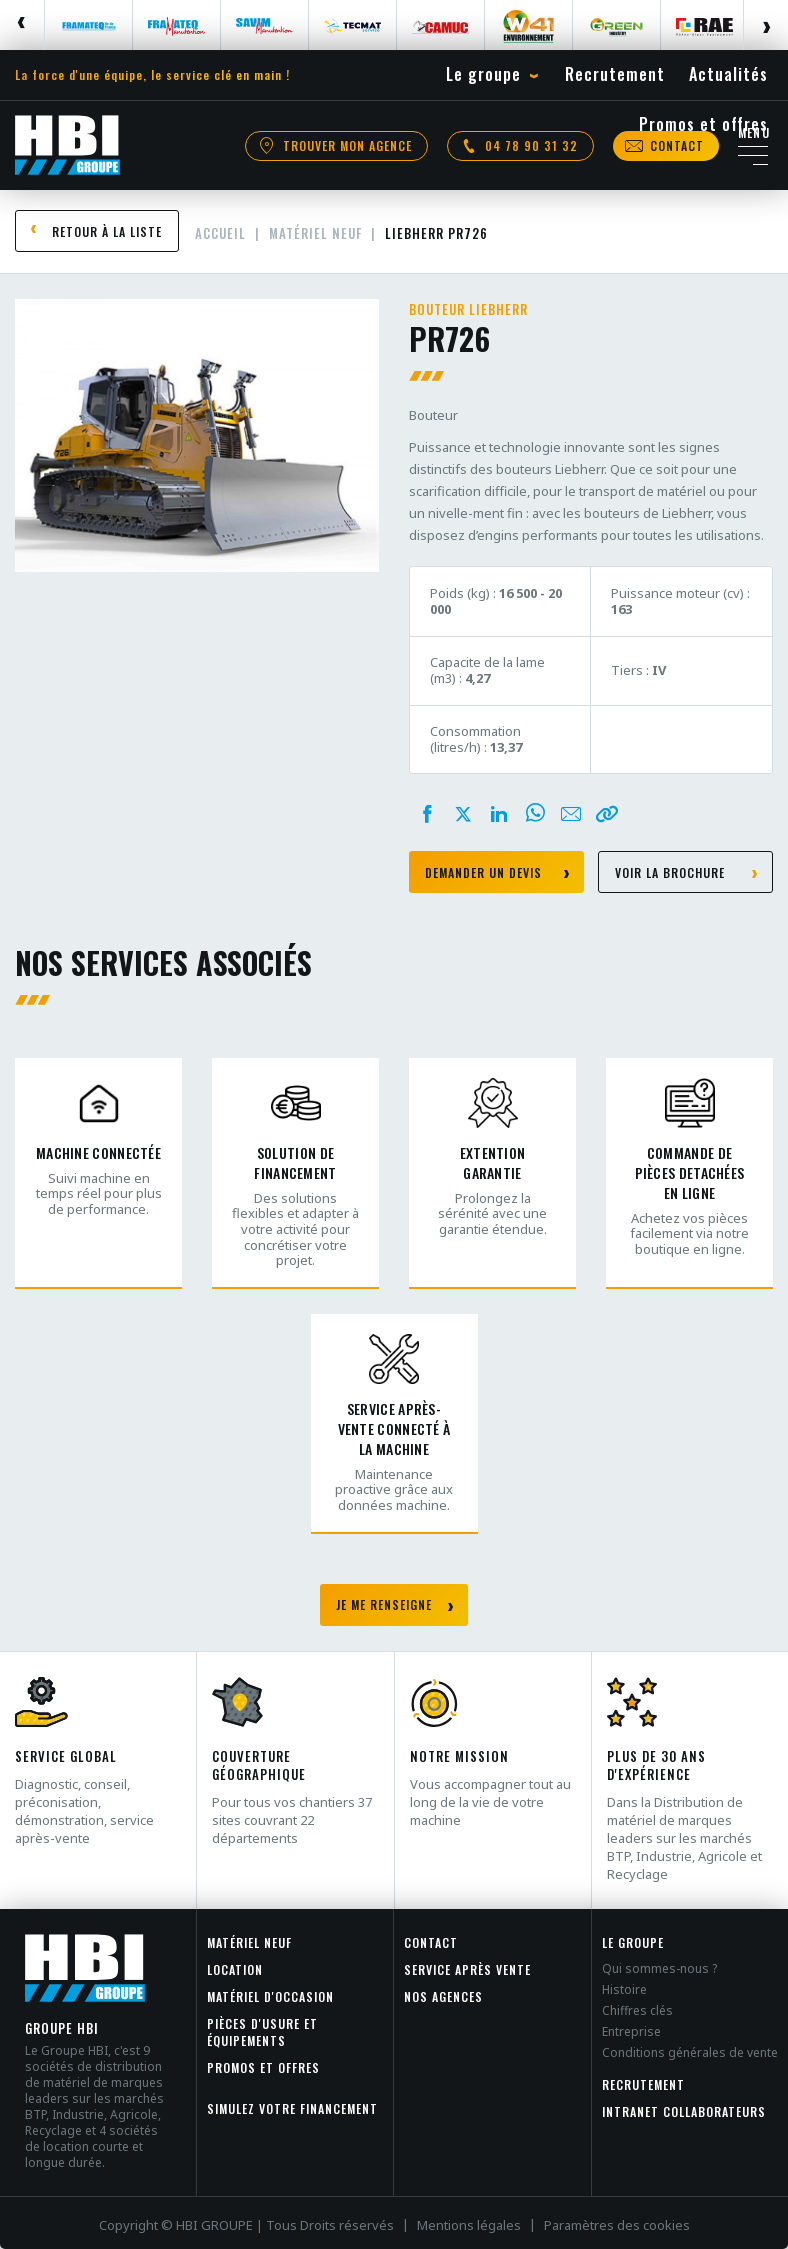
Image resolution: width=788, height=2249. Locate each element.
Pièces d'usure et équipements (262, 2032)
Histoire (624, 1989)
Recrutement (643, 2084)
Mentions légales (469, 2225)
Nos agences (443, 1996)
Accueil (220, 233)
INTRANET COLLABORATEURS (684, 2111)
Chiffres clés (637, 2010)
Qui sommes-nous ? (659, 1968)
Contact (431, 1942)
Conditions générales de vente (690, 2052)
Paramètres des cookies (617, 2225)
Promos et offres (263, 2067)
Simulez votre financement (292, 2108)
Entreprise (631, 2031)
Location (235, 1969)
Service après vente (467, 1969)
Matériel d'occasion (270, 1996)
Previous (22, 25)
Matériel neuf (315, 233)
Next (765, 25)
